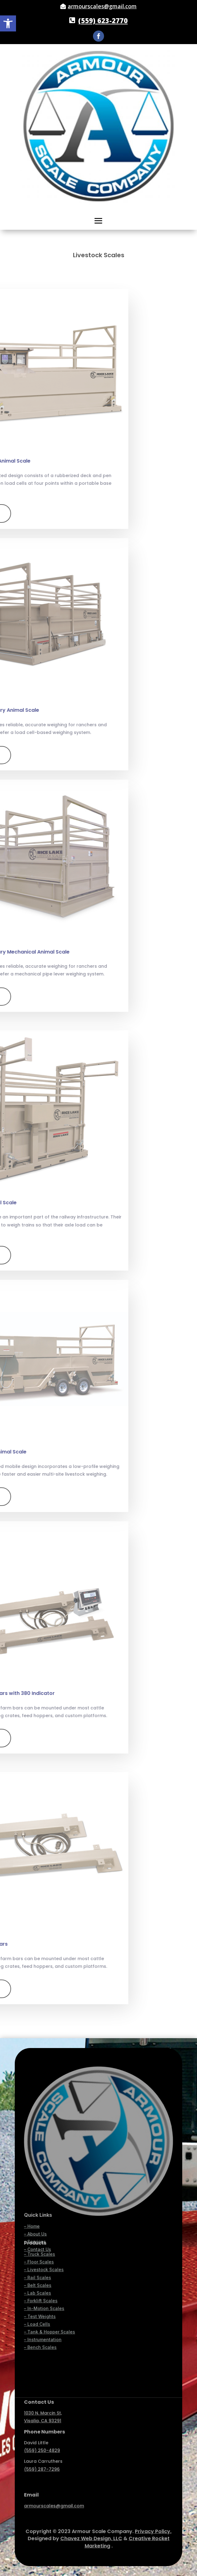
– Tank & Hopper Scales (49, 2262)
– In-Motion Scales (44, 2238)
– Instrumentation (43, 2269)
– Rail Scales (37, 2207)
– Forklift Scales (41, 2231)
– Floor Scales (39, 2192)
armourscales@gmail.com (102, 6)
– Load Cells (37, 2254)
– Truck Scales (39, 2184)
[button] (8, 23)
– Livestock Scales (44, 2200)
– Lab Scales (37, 2223)
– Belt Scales (37, 2215)
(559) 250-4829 (42, 2422)
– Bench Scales (40, 2277)
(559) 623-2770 (103, 20)
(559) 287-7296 (42, 2441)
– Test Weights (40, 2246)
